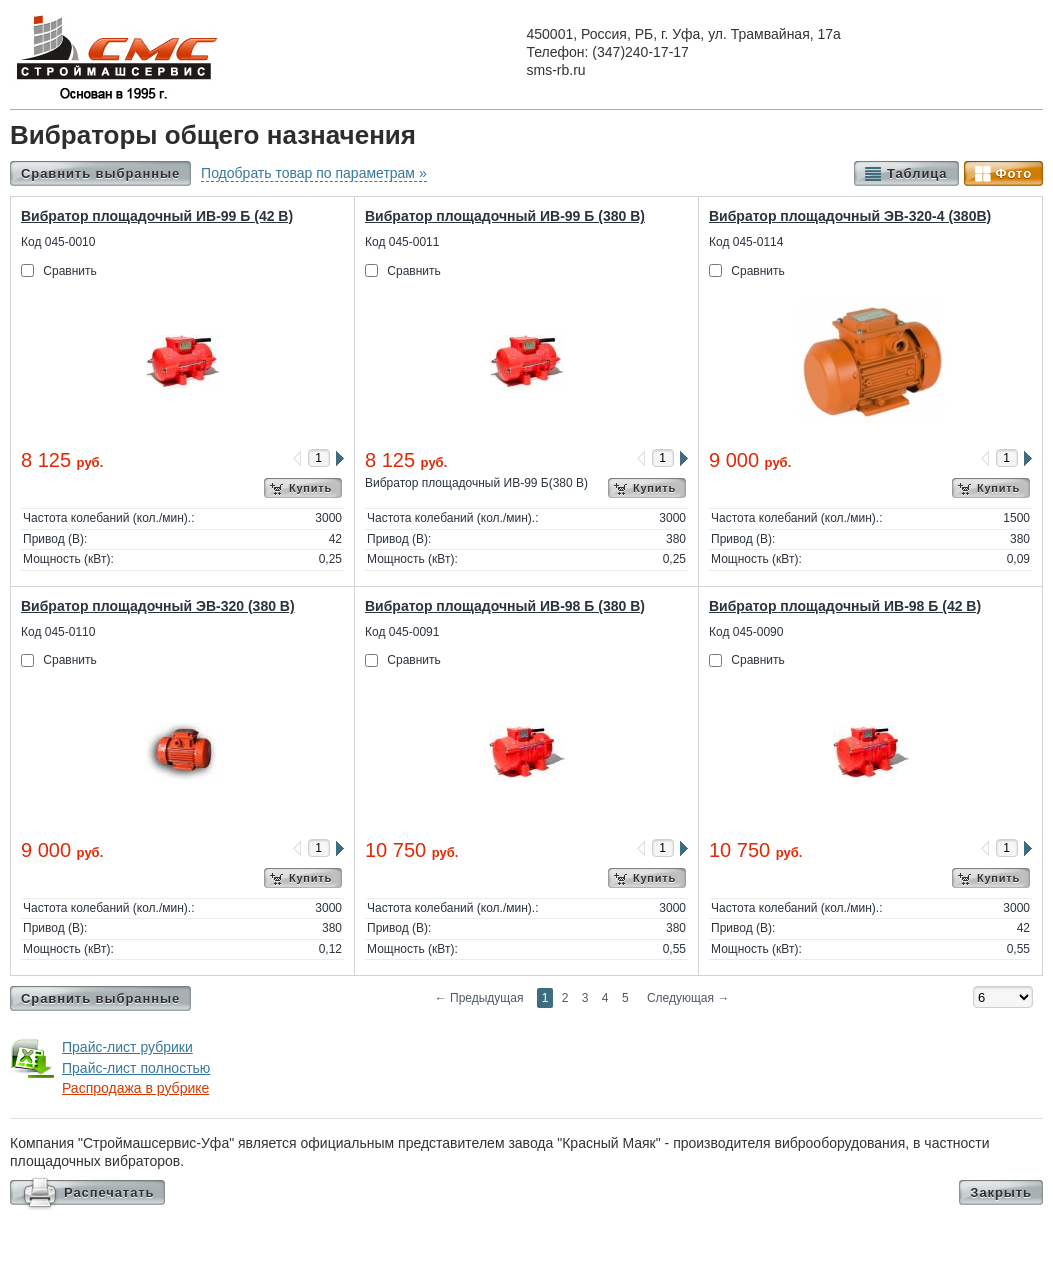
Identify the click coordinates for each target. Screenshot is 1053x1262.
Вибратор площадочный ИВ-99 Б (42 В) (157, 216)
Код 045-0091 (402, 632)
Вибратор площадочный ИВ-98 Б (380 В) (505, 606)
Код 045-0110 (58, 632)
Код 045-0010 (58, 242)
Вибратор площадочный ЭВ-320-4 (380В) (850, 216)
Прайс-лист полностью (136, 1068)
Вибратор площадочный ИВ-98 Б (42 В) (845, 606)
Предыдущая (479, 998)
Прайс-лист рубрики (127, 1047)
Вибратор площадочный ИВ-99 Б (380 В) (505, 216)
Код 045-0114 (746, 242)
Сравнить (69, 271)
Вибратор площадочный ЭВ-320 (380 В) (158, 606)
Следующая (688, 998)
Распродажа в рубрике (135, 1088)
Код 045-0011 (402, 242)
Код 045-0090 (746, 632)
